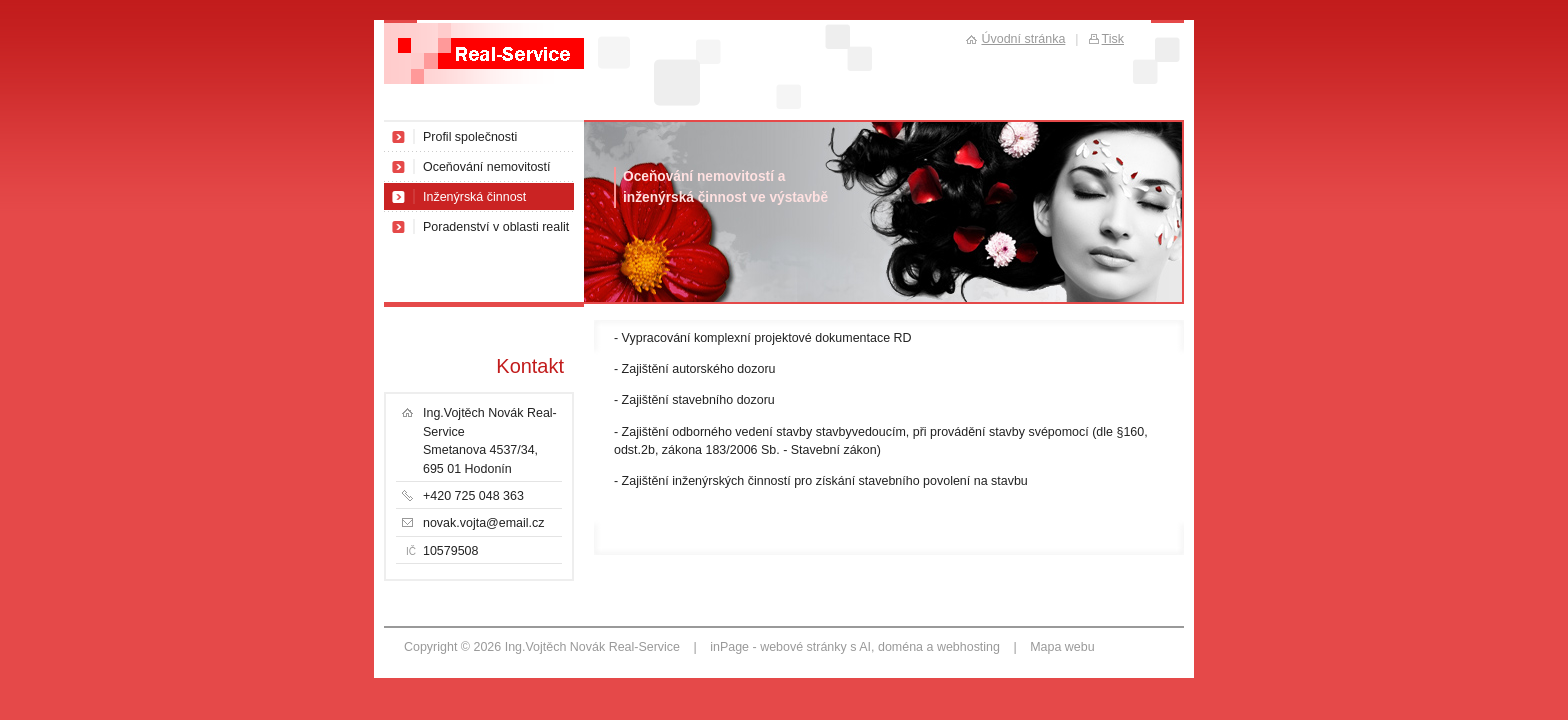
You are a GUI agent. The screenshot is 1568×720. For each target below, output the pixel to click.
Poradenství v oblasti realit (496, 227)
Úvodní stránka (1023, 39)
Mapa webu (1062, 647)
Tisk (1113, 39)
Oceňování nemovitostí (487, 167)
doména (900, 647)
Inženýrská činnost (474, 197)
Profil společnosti (470, 137)
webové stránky (803, 647)
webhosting (968, 647)
